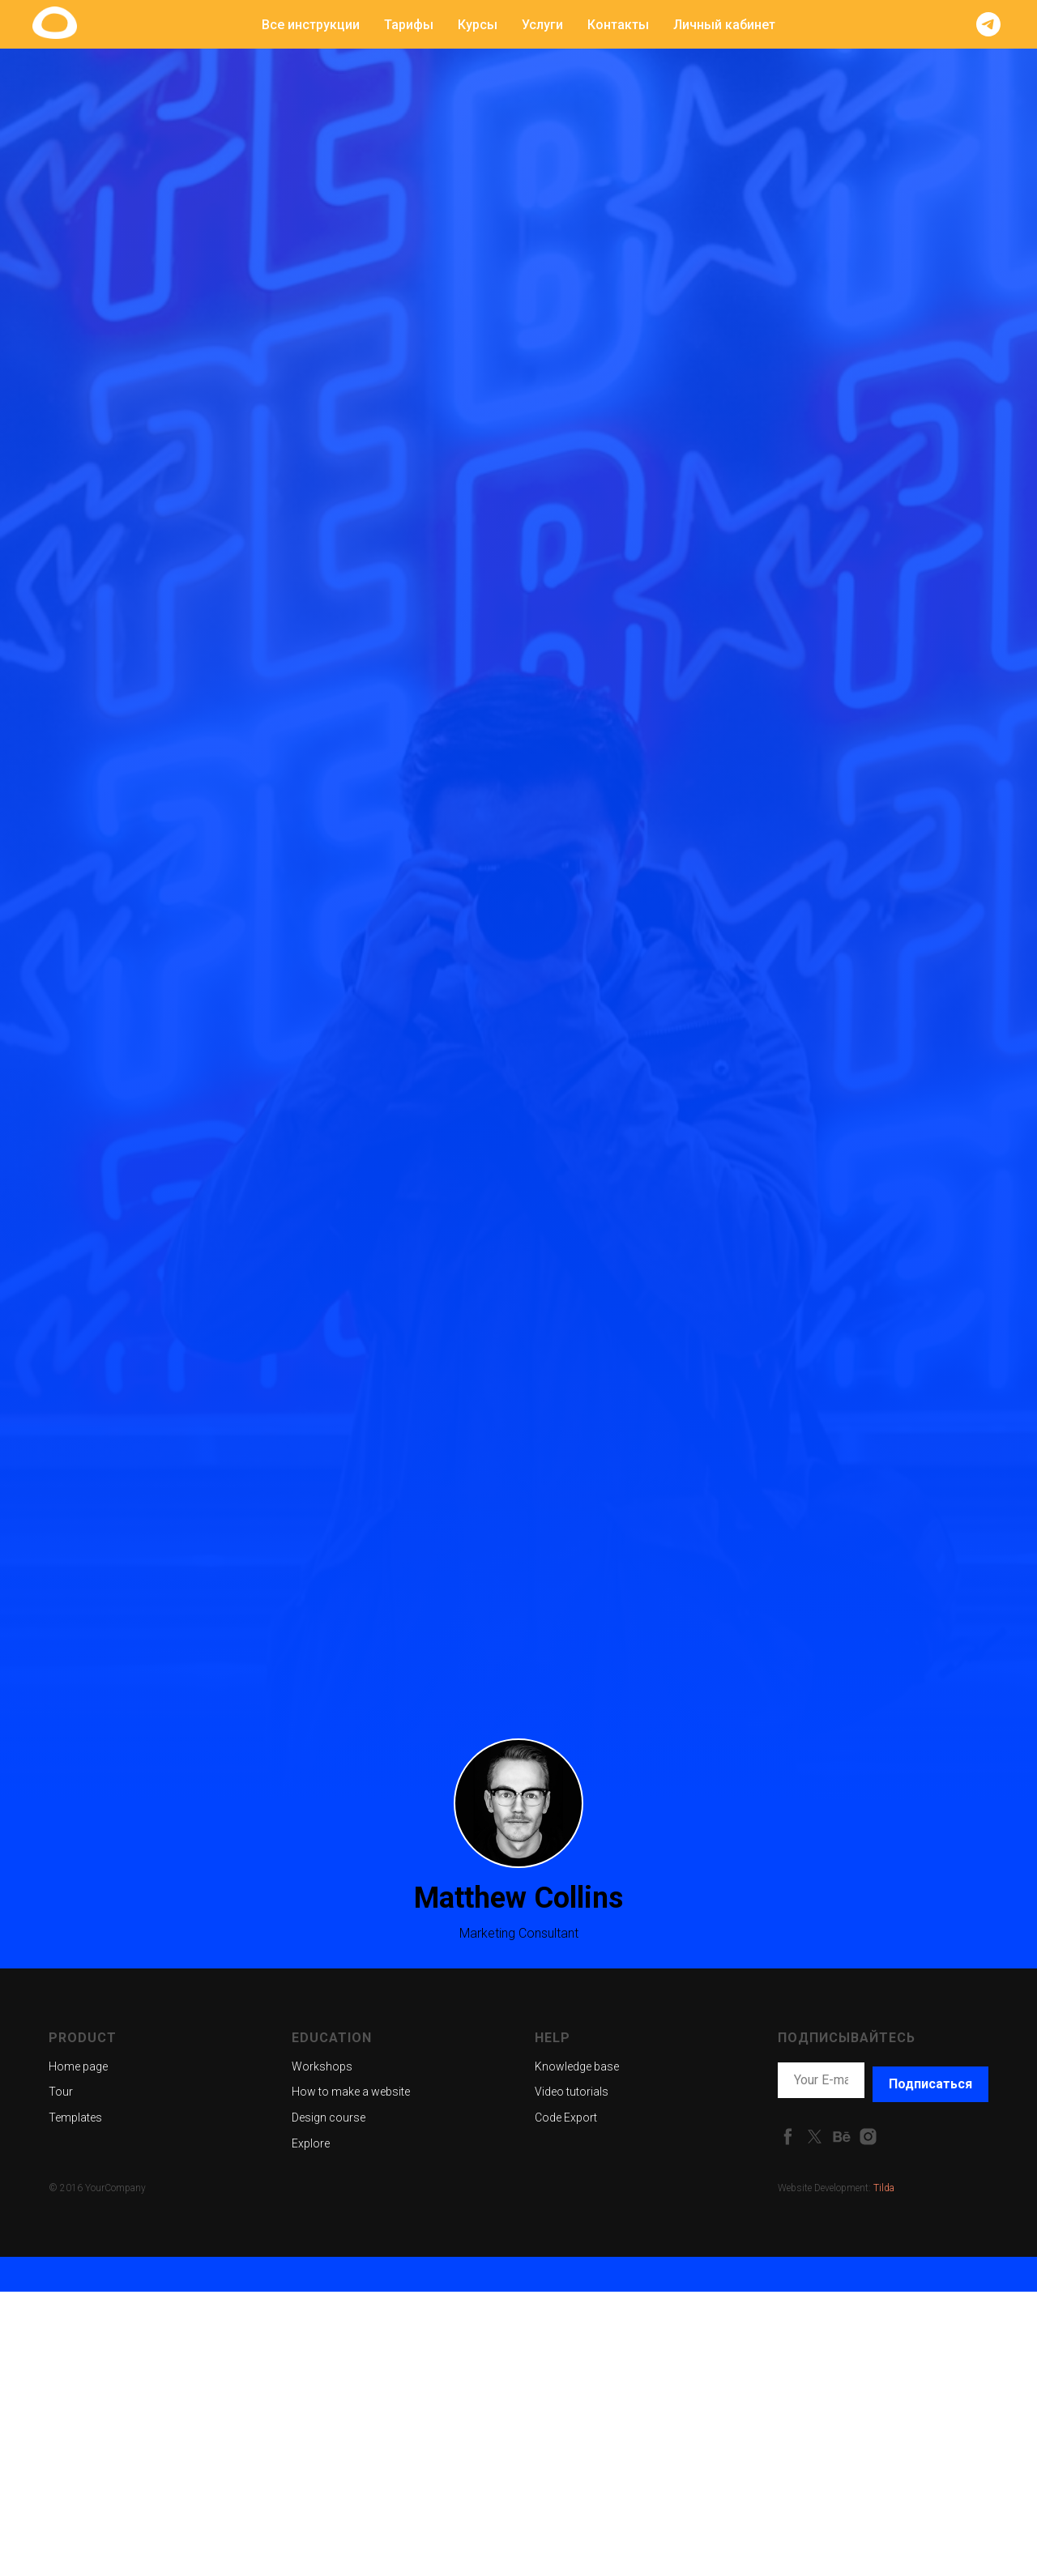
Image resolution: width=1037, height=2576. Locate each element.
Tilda (883, 2188)
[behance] (841, 2136)
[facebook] (788, 2136)
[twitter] (814, 2136)
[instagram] (868, 2136)
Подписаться (930, 2084)
